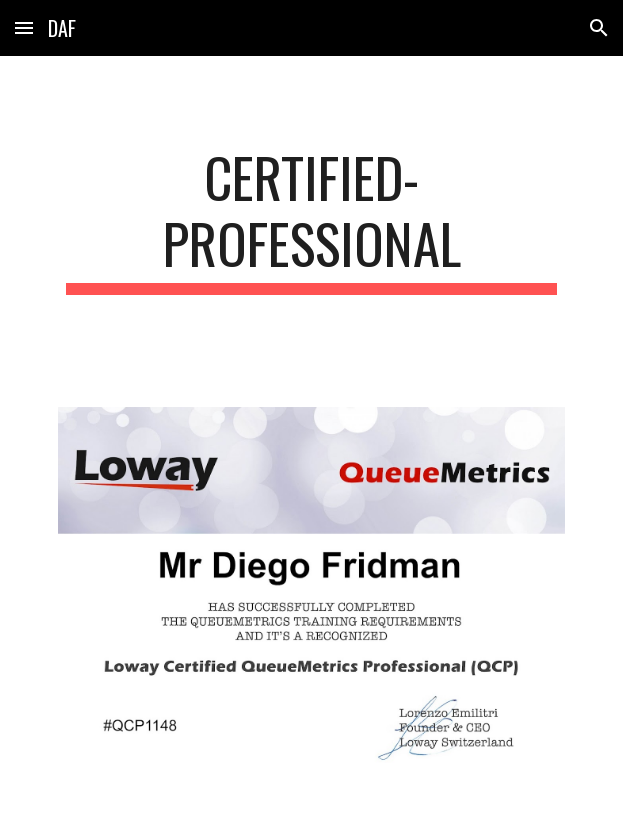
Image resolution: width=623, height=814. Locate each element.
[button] (24, 27)
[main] (311, 219)
